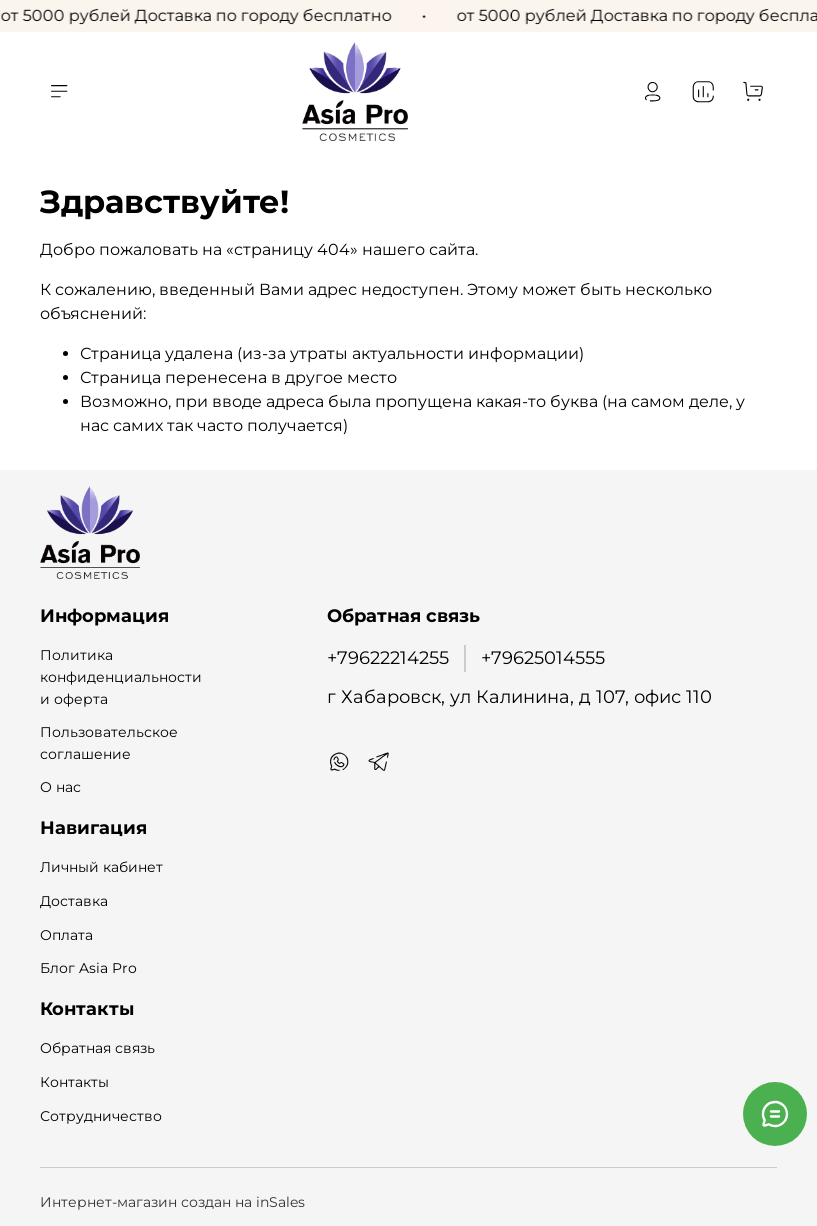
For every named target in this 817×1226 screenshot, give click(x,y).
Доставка (74, 901)
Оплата (66, 935)
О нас (60, 787)
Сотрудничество (101, 1116)
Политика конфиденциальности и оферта (121, 676)
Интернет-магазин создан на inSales (172, 1202)
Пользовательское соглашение (109, 743)
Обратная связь (97, 1048)
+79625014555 (543, 657)
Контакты (74, 1082)
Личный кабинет (101, 867)
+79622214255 (388, 657)
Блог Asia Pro (88, 968)
